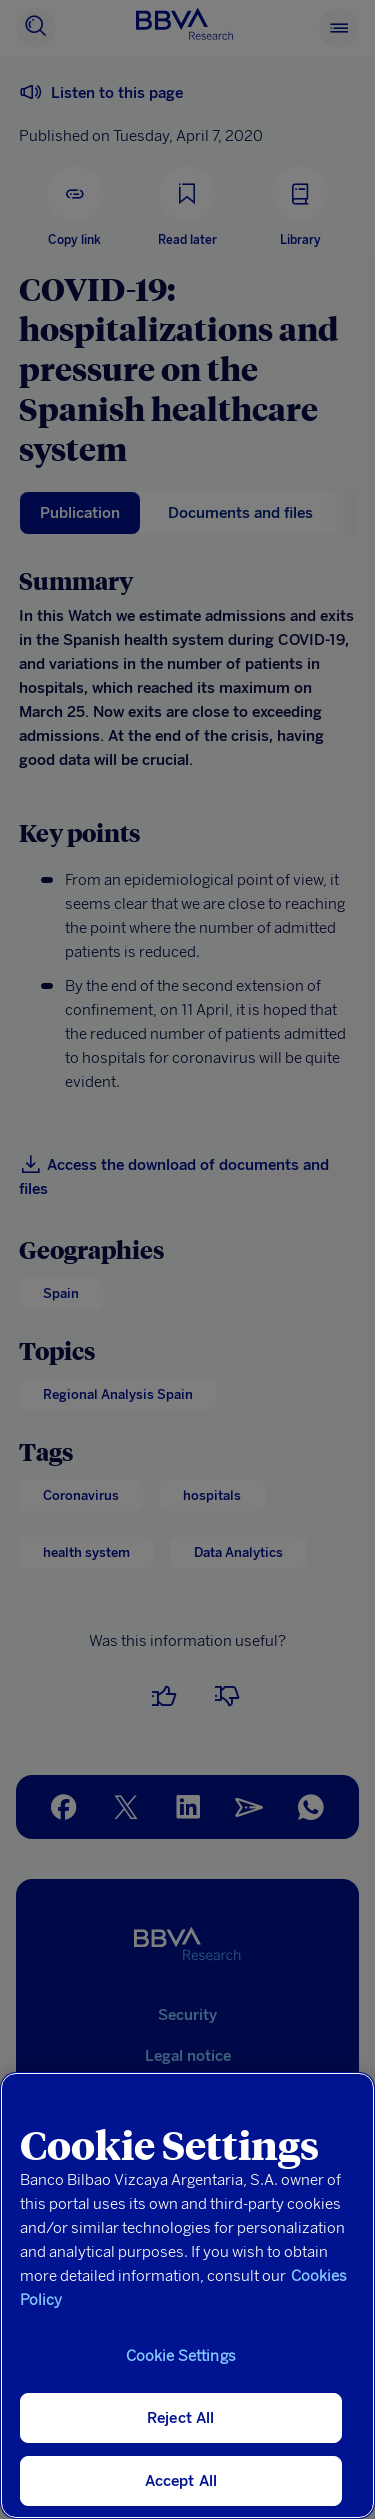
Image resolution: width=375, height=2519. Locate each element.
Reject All (181, 2418)
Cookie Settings (181, 2356)
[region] (187, 2295)
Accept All (181, 2481)
